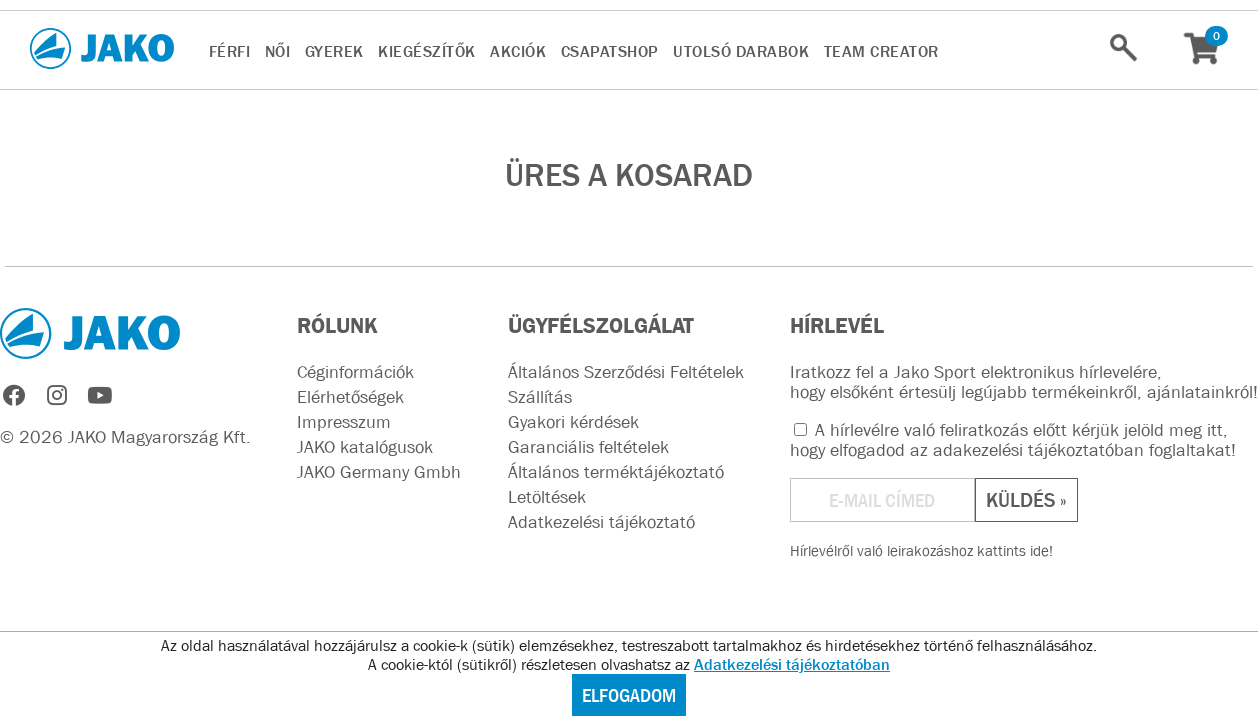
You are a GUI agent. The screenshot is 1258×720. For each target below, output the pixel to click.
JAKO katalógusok (365, 447)
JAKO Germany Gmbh (379, 472)
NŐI (278, 51)
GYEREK (334, 51)
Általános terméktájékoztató (616, 472)
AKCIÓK (518, 51)
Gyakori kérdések (573, 422)
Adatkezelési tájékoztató (601, 522)
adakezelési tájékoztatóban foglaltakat (1082, 450)
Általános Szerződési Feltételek (626, 372)
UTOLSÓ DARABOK (741, 51)
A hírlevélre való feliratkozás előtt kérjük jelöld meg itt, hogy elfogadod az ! (1013, 440)
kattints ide (1013, 550)
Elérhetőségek (350, 397)
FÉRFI (230, 51)
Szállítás (540, 397)
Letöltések (547, 497)
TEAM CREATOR (881, 51)
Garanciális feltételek (588, 447)
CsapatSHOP (610, 51)
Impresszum (344, 422)
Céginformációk (355, 372)
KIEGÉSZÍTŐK (427, 51)
